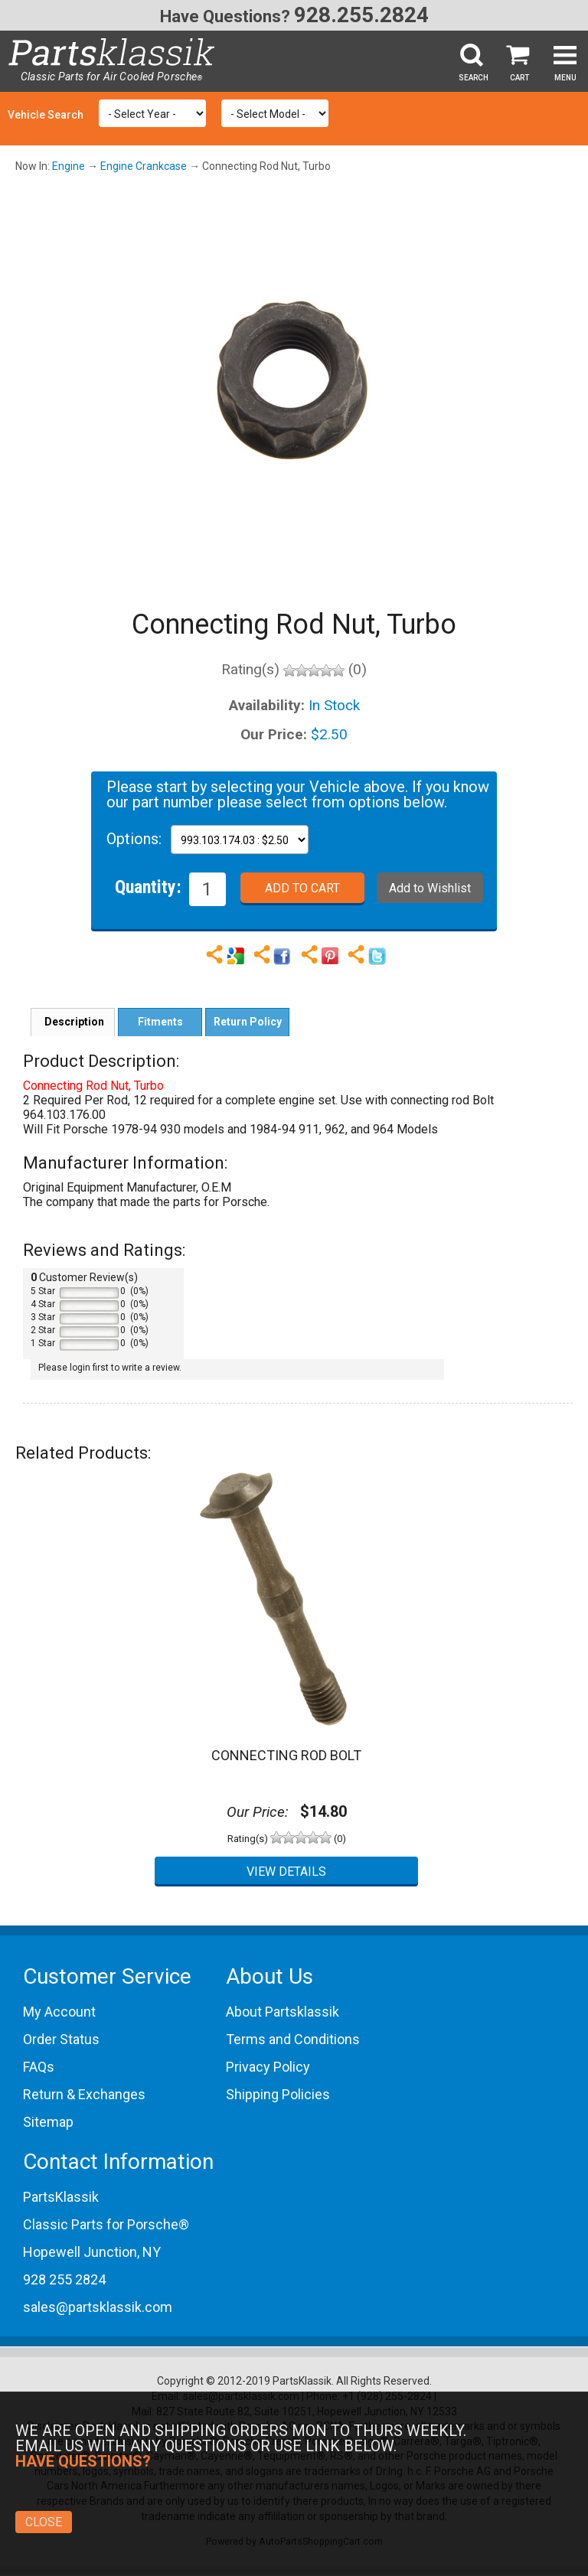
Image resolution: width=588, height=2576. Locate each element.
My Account (59, 2012)
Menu (565, 77)
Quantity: (148, 886)
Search (473, 77)
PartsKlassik (61, 2197)
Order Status (61, 2039)
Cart (519, 77)
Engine (68, 166)
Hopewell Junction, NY (92, 2252)
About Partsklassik (282, 2012)
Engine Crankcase (143, 166)
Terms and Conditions (293, 2039)
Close (43, 2522)
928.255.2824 (361, 15)
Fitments (160, 1022)
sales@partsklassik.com (97, 2307)
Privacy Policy (268, 2067)
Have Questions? (225, 16)
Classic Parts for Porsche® (106, 2224)
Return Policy (248, 1022)
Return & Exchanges (84, 2094)
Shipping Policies (278, 2094)
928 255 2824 (64, 2279)
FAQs (38, 2067)
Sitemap (48, 2122)
